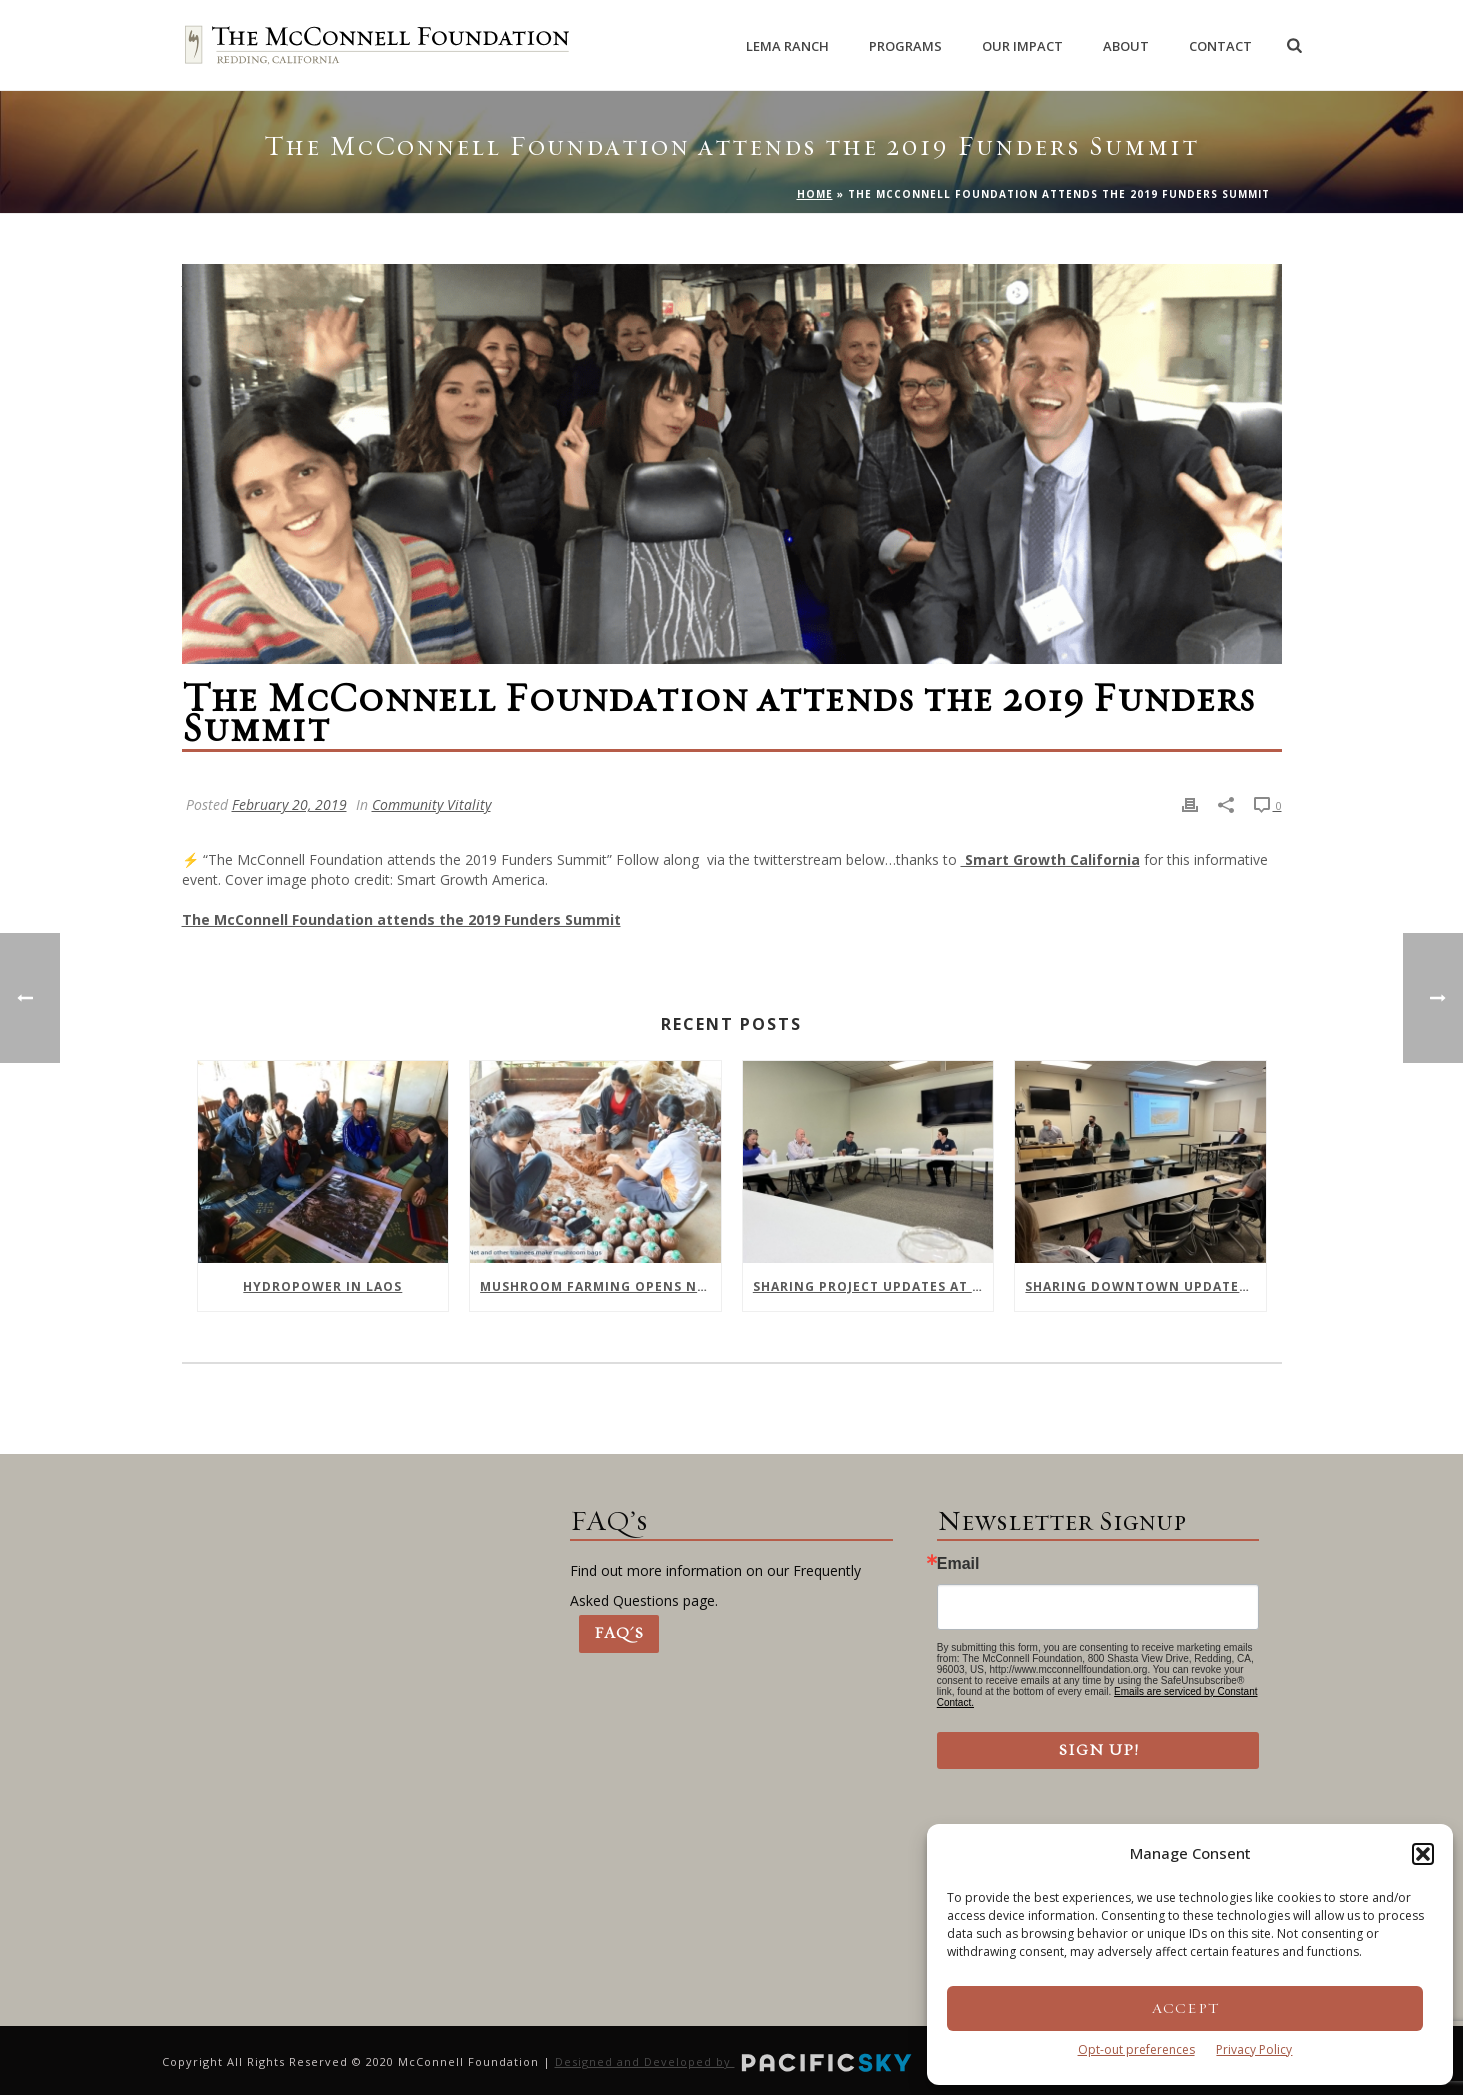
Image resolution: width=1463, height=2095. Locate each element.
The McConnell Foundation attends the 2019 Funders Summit (401, 919)
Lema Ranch (787, 46)
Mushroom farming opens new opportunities (600, 1286)
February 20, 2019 (289, 804)
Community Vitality (431, 804)
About (1126, 46)
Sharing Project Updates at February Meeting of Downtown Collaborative (873, 1286)
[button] (1423, 1854)
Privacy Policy (1254, 2049)
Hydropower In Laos (322, 1286)
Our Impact (1022, 46)
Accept (1185, 2008)
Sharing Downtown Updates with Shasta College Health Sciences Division (1145, 1286)
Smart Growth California (1050, 859)
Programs (905, 46)
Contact (1220, 46)
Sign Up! (1098, 1750)
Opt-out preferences (1136, 2049)
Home (815, 194)
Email (958, 1564)
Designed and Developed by (735, 2061)
